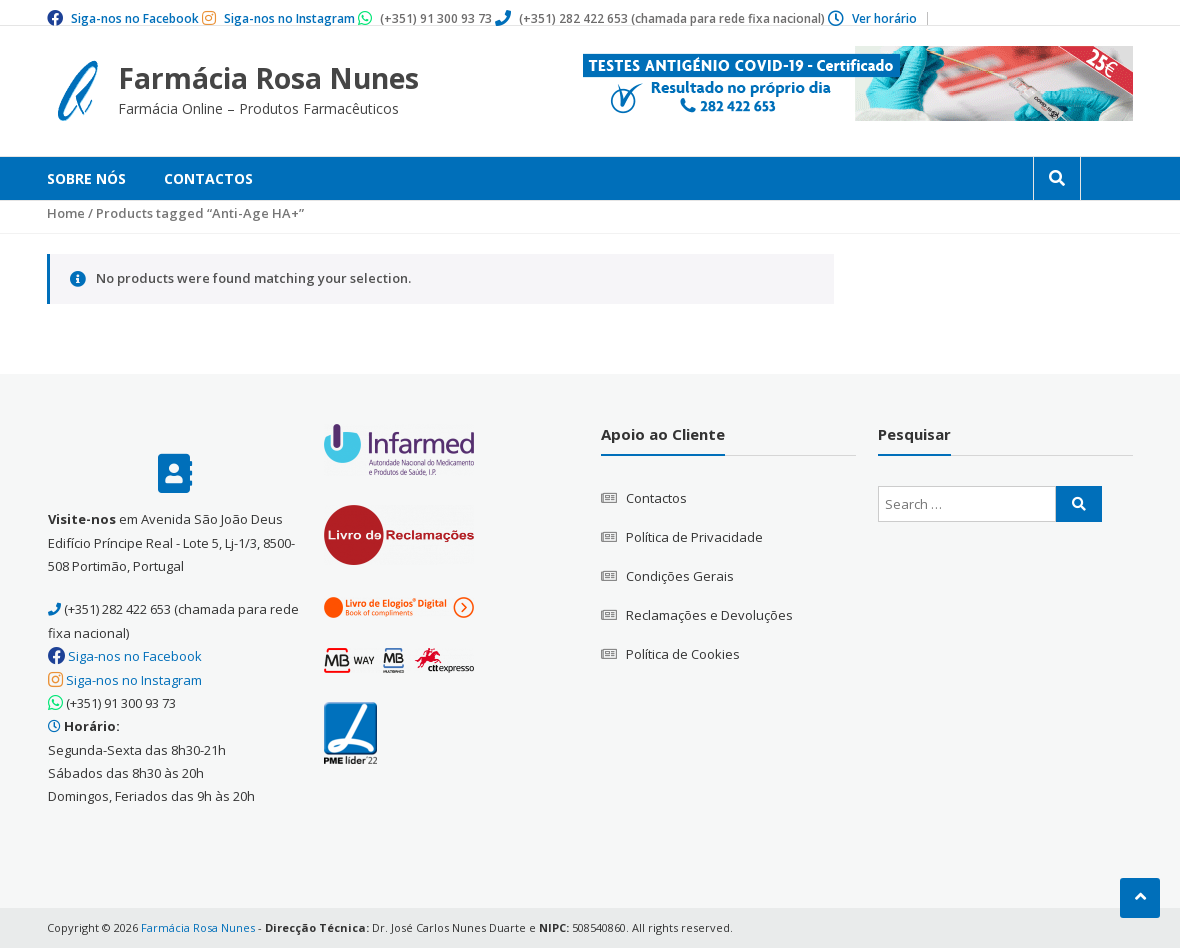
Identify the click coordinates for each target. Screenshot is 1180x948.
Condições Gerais (680, 576)
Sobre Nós (86, 178)
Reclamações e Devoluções (709, 615)
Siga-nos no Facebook (135, 18)
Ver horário (884, 18)
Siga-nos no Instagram (289, 18)
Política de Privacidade (694, 537)
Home (66, 213)
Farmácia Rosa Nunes (268, 78)
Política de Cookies (683, 654)
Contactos (208, 178)
